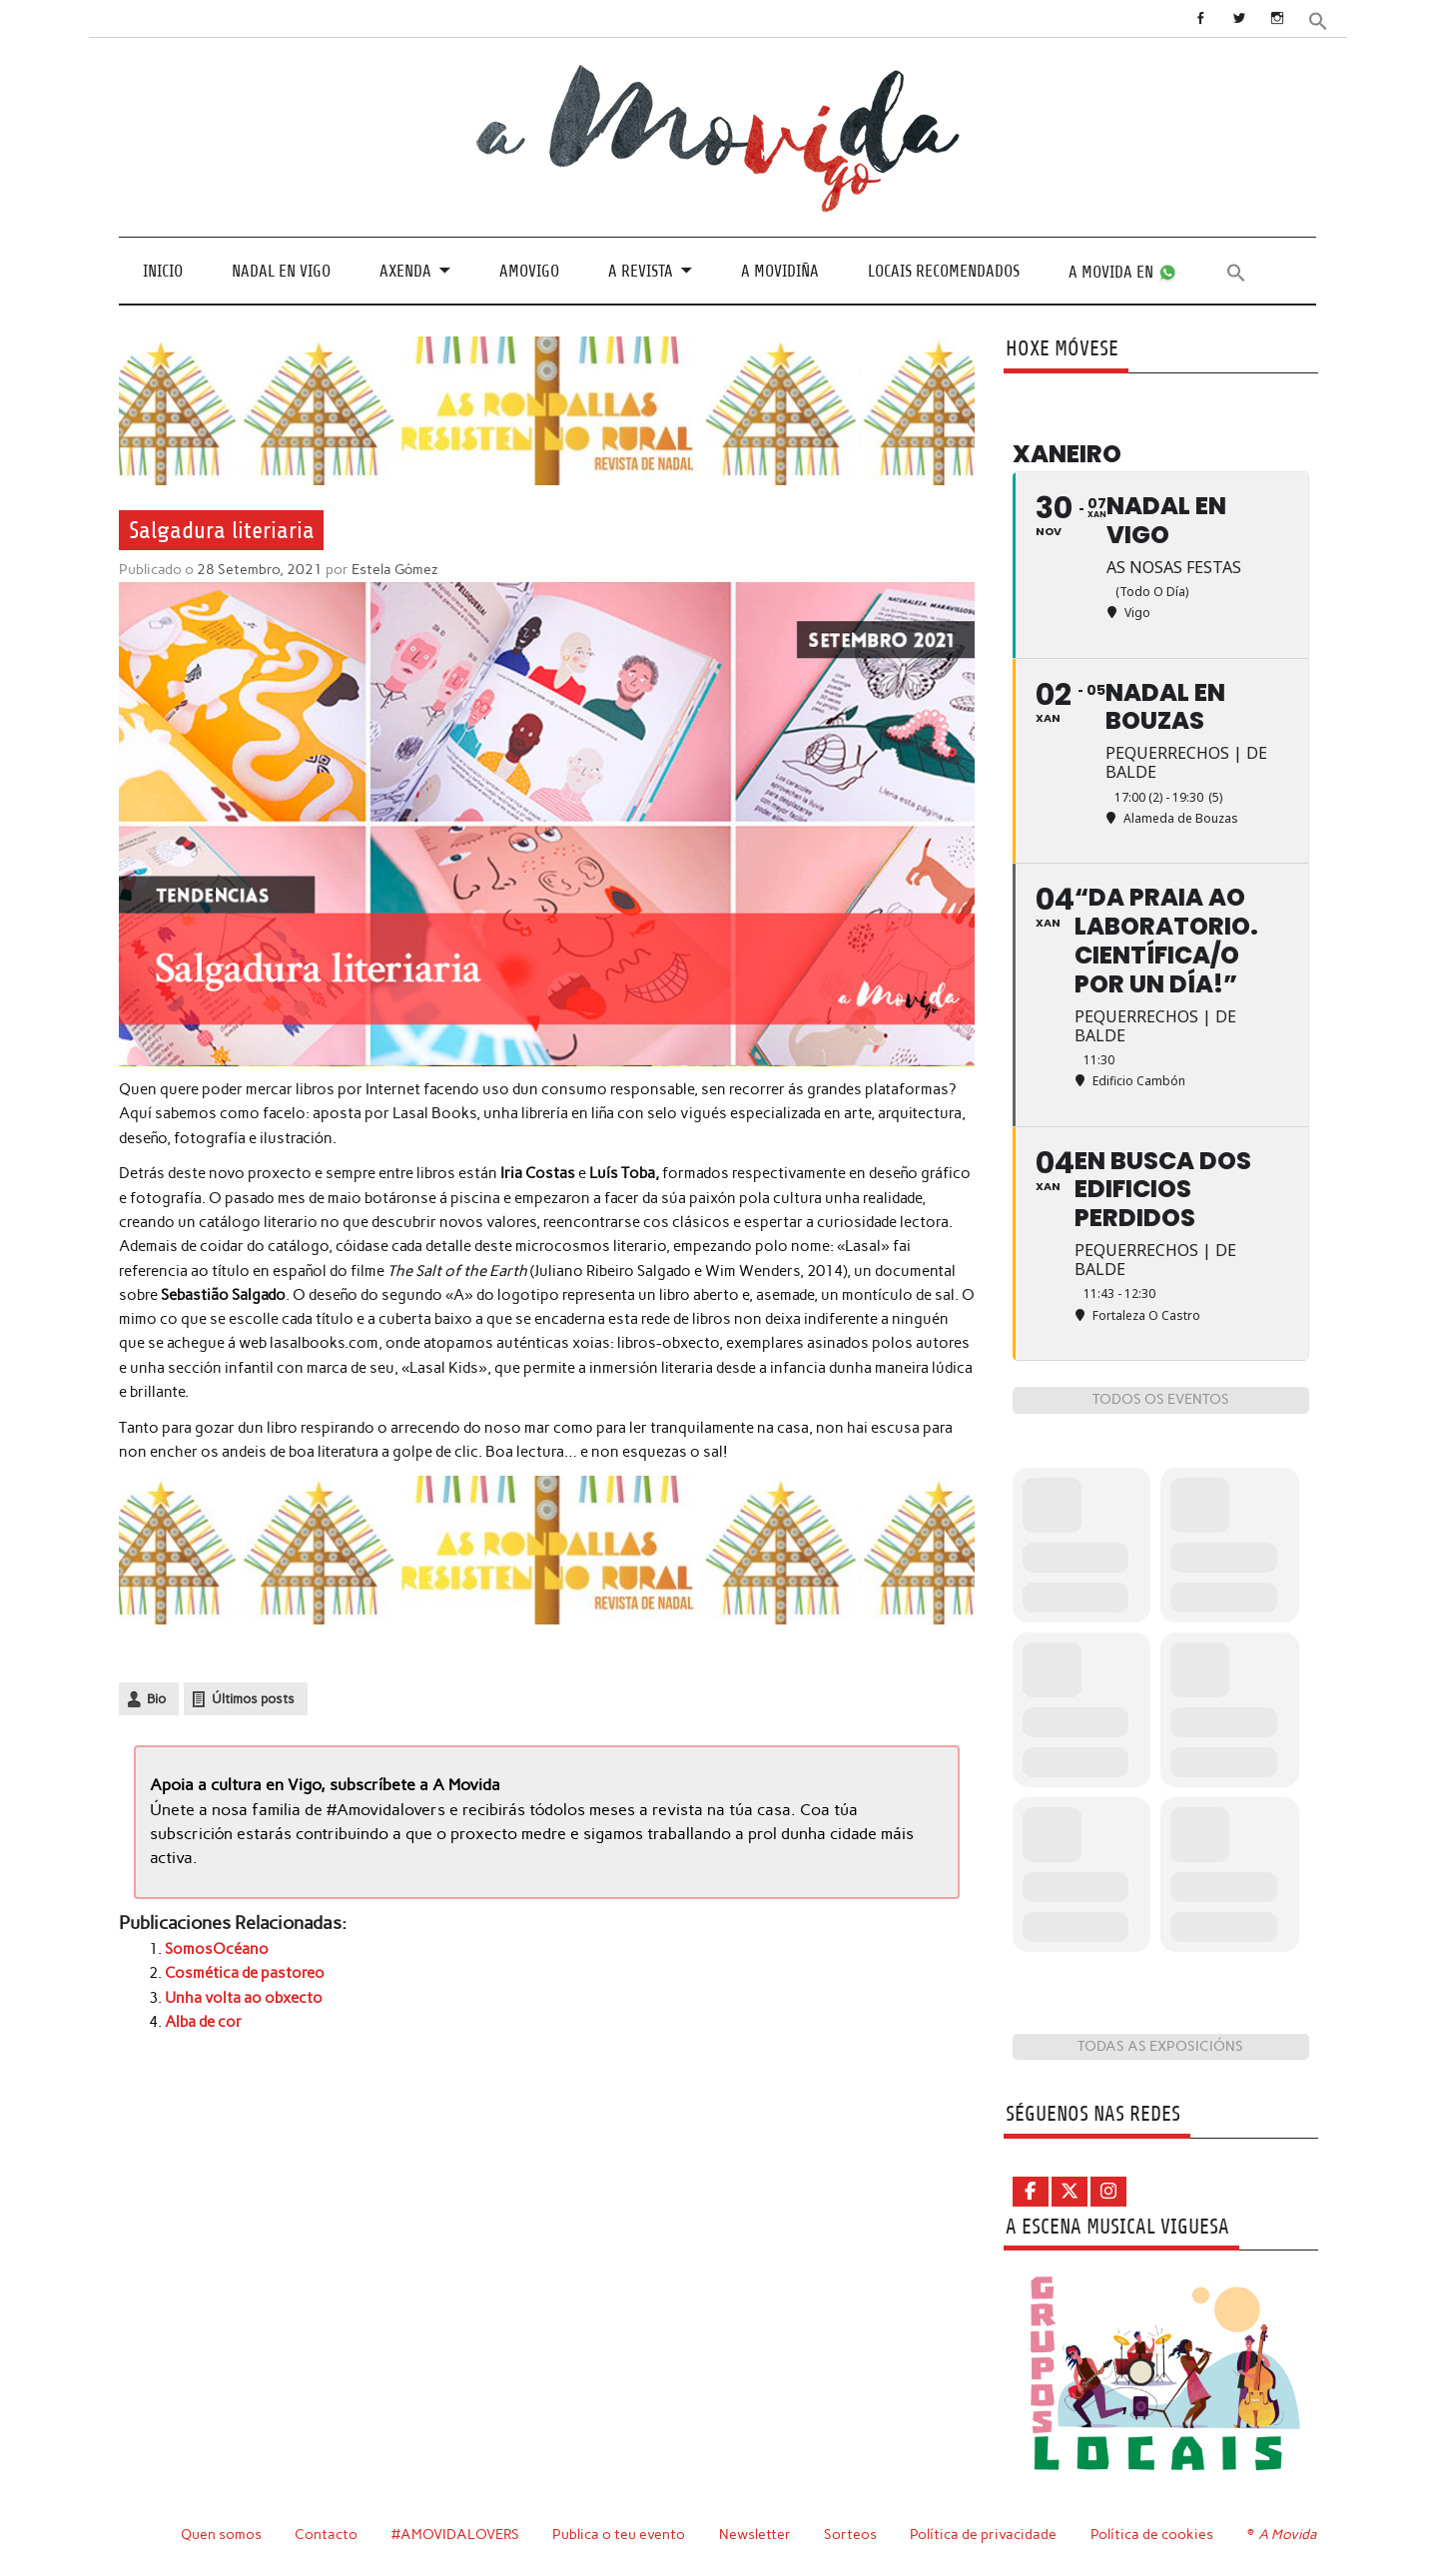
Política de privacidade (983, 2534)
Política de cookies (1151, 2534)
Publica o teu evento (618, 2534)
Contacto (326, 2534)
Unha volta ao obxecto (244, 1998)
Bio (156, 1698)
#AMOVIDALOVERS (455, 2534)
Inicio (163, 271)
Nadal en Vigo (281, 271)
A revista (640, 271)
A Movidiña (780, 271)
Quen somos (221, 2534)
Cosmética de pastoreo (245, 1973)
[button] (1318, 19)
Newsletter (755, 2534)
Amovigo (529, 271)
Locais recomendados (944, 271)
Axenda (405, 271)
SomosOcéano (217, 1949)
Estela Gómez (395, 569)
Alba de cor (203, 2022)
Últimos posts (253, 1698)
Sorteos (850, 2534)
